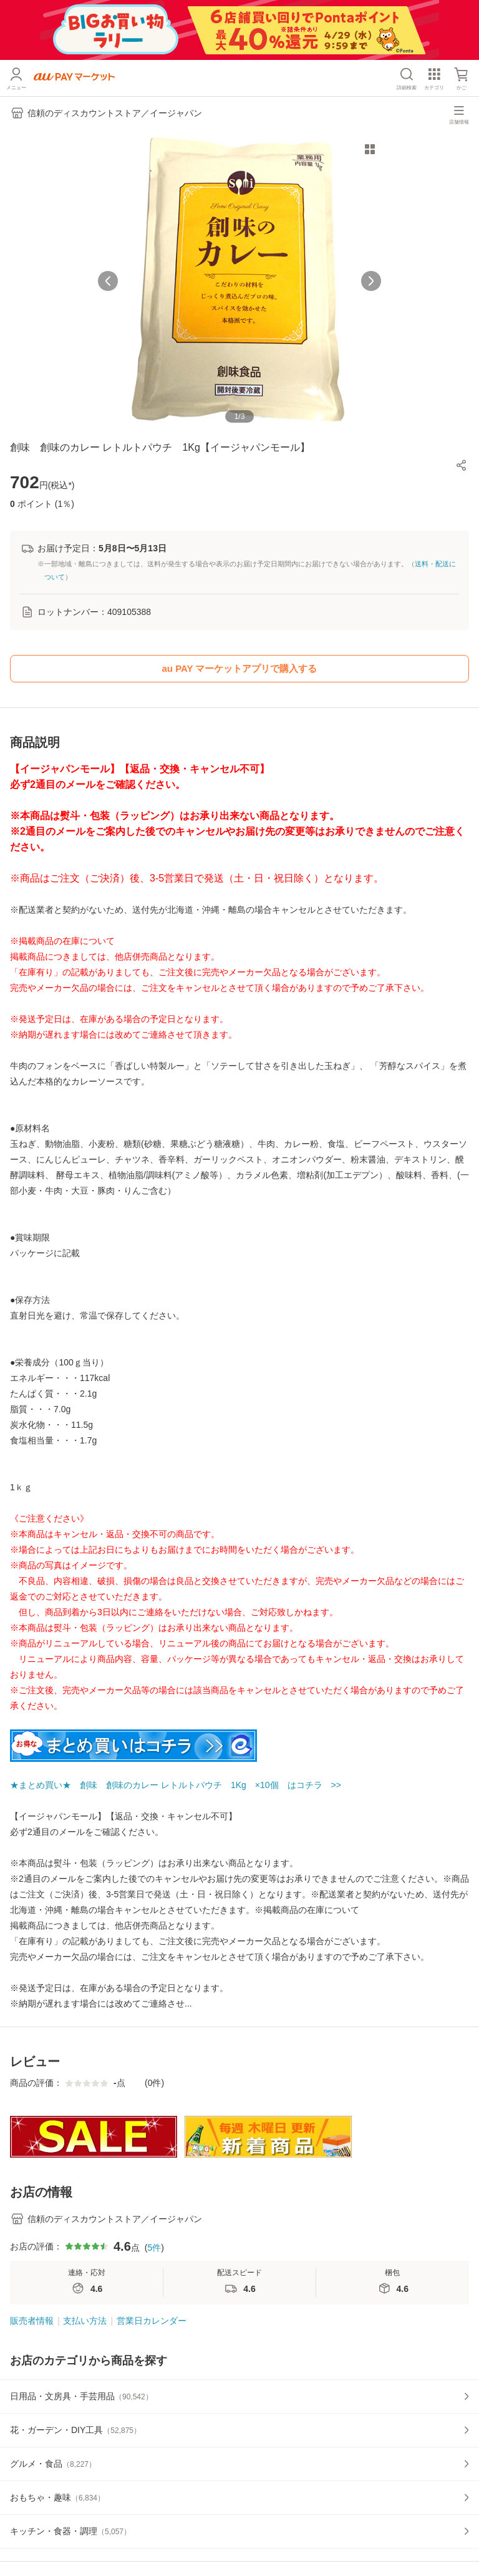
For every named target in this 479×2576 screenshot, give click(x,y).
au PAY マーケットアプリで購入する (239, 668)
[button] (461, 465)
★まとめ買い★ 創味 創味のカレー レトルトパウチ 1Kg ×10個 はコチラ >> (175, 1785)
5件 (154, 2248)
